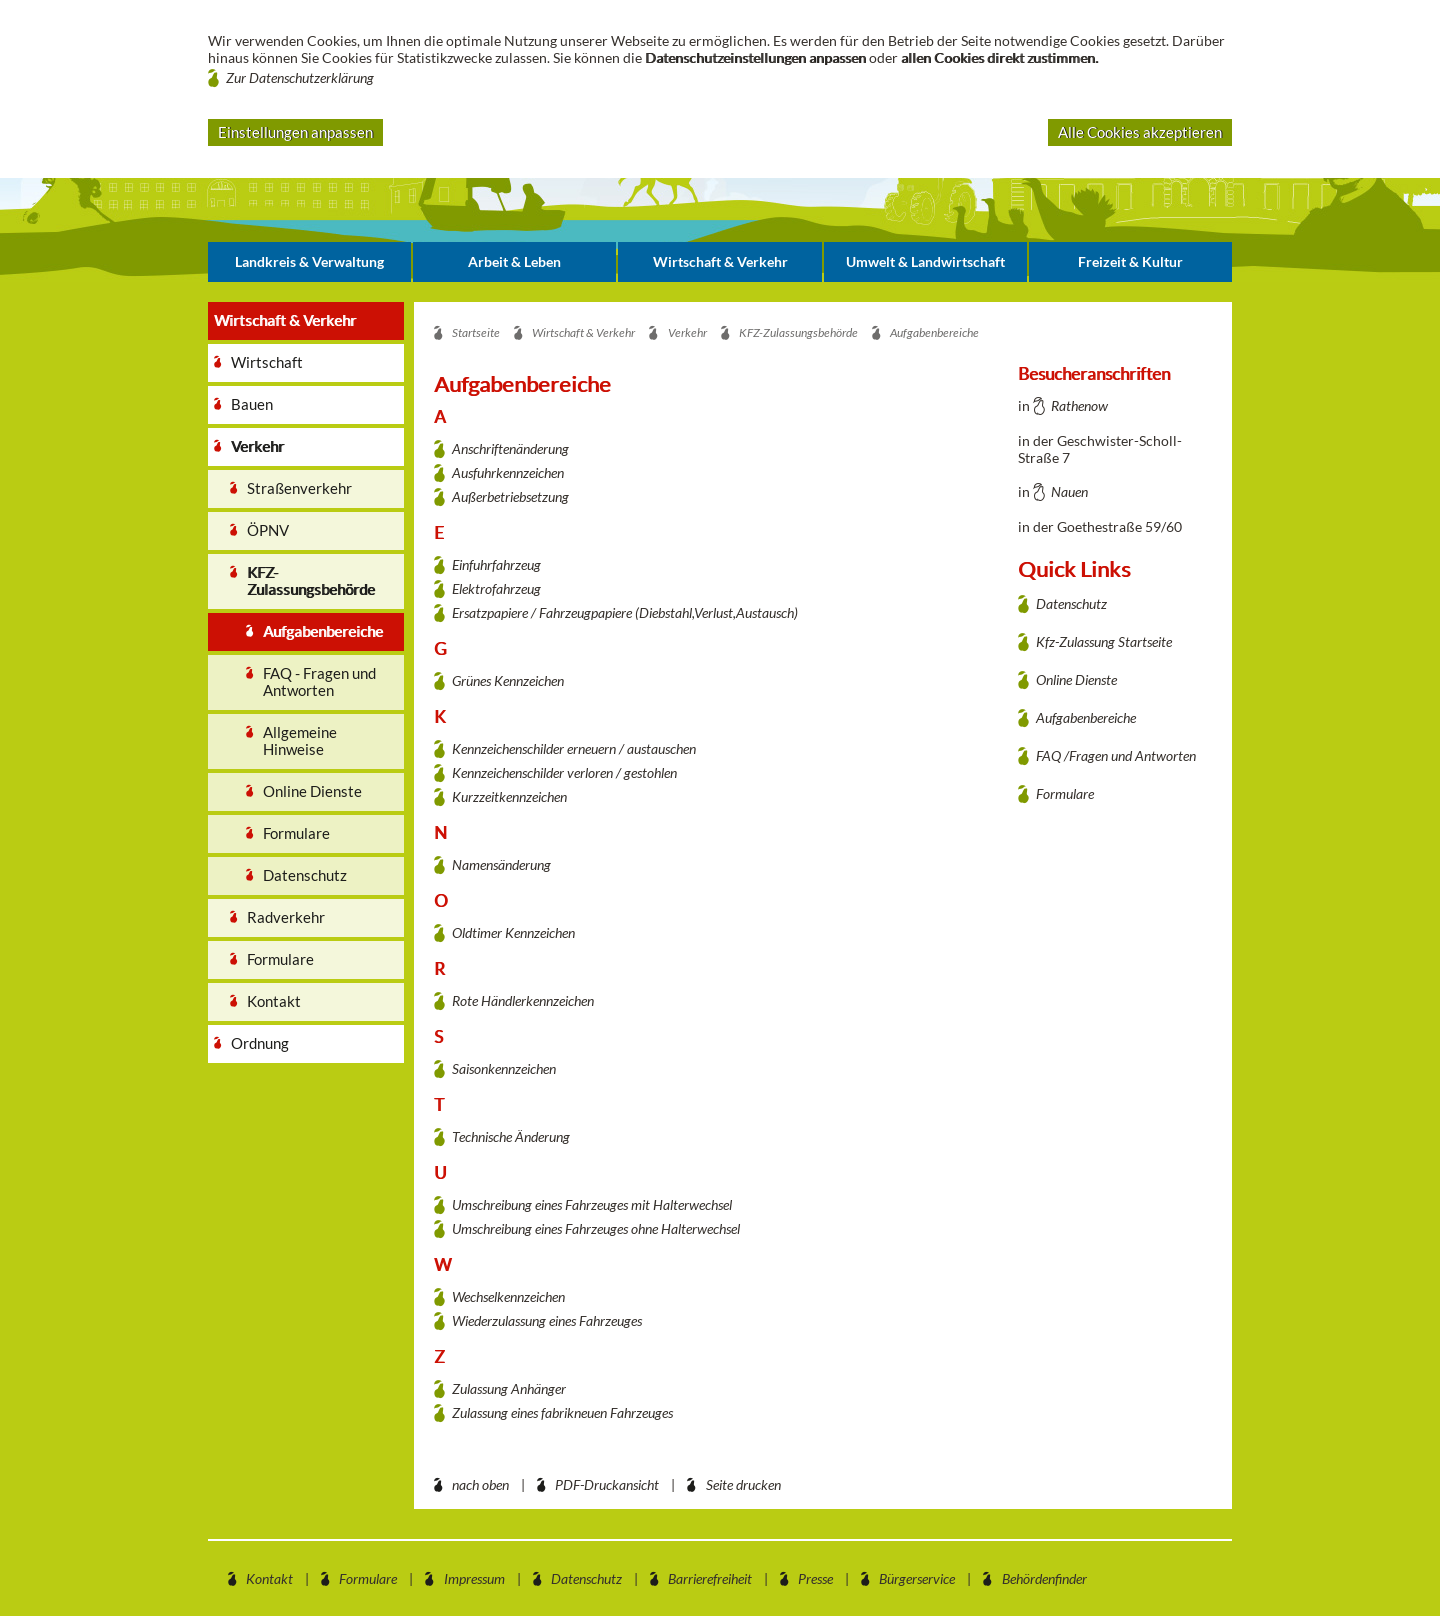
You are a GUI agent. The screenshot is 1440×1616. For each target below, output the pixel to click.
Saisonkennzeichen (504, 1068)
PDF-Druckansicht (607, 1484)
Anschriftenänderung (510, 448)
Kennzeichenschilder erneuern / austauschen (574, 748)
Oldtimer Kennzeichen (513, 932)
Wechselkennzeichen (508, 1296)
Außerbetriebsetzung (510, 496)
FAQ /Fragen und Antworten (1116, 755)
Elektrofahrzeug (496, 588)
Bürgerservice (917, 1578)
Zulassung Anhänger (509, 1388)
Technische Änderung (511, 1136)
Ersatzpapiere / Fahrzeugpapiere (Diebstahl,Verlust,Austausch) (625, 612)
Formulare (1065, 793)
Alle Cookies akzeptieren (1140, 132)
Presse (815, 1578)
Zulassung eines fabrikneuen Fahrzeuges (562, 1412)
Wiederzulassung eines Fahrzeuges (547, 1320)
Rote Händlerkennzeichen (523, 1000)
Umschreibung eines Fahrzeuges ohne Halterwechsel (596, 1228)
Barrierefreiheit (710, 1578)
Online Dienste (1076, 679)
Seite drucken (743, 1484)
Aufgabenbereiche (1086, 717)
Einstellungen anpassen (295, 132)
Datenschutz (1071, 603)
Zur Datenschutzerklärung (300, 77)
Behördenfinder (1044, 1578)
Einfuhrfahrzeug (496, 564)
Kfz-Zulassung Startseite (1104, 641)
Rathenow (1079, 405)
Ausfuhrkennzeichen (508, 472)
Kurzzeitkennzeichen (509, 796)
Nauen (1069, 491)
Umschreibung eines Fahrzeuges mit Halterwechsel (592, 1204)
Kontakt (269, 1578)
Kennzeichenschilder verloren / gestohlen (564, 772)
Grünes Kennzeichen (508, 680)
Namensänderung (501, 864)
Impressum (474, 1578)
